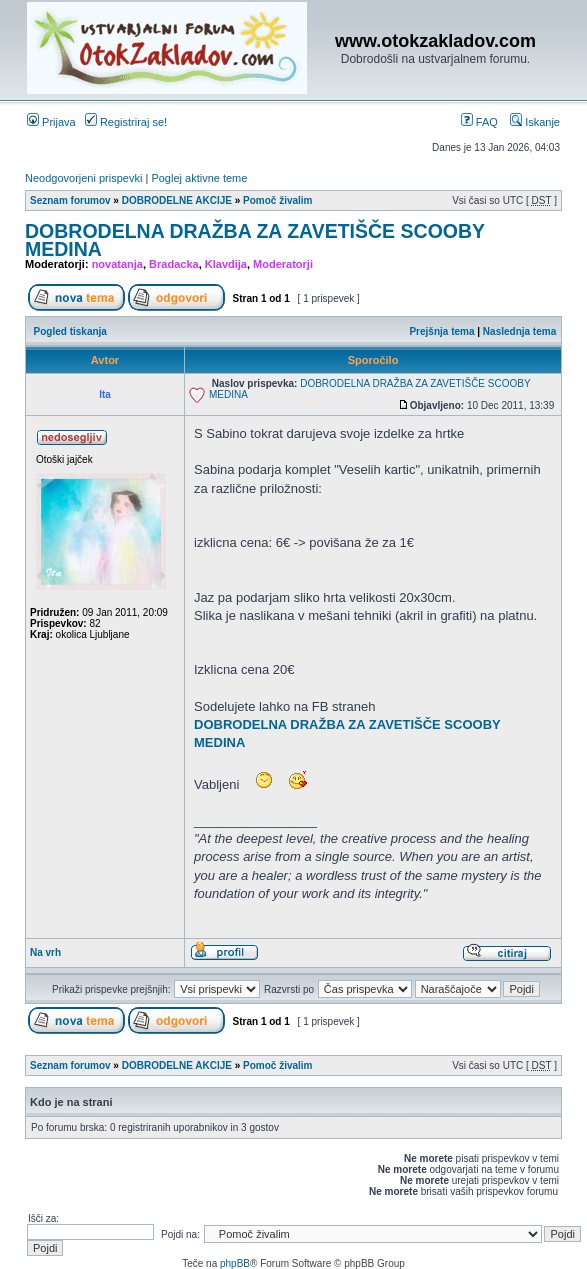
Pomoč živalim (277, 200)
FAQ (479, 122)
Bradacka (174, 264)
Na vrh (45, 952)
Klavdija (226, 264)
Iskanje (535, 122)
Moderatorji (283, 264)
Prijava (51, 122)
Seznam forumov (70, 200)
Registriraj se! (126, 122)
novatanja (117, 264)
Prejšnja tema (441, 331)
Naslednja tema (519, 331)
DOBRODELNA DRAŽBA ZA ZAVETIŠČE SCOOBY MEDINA (255, 240)
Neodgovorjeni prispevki (83, 178)
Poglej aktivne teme (199, 178)
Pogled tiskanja (70, 331)
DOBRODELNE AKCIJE (177, 200)
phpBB (235, 1263)
